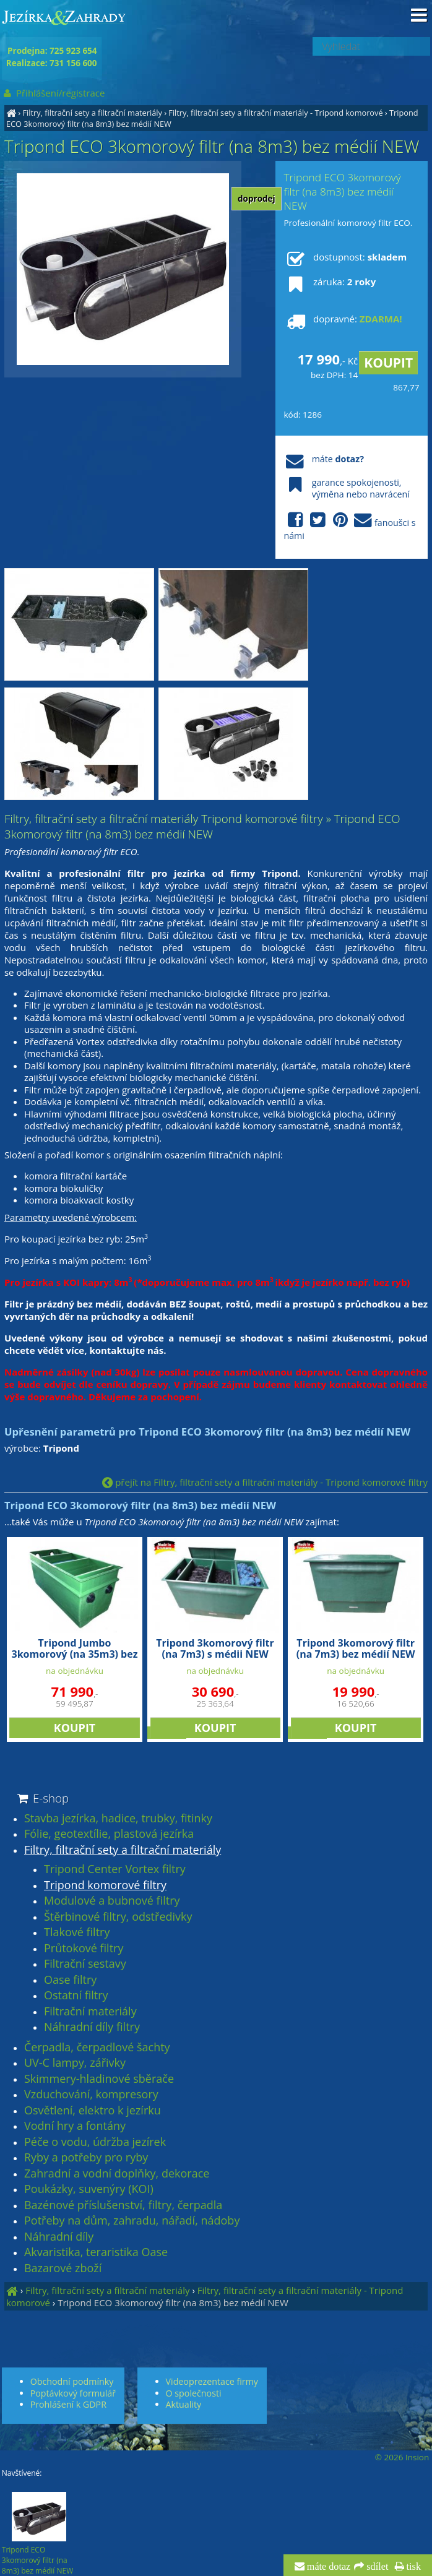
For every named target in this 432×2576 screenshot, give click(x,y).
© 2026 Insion (402, 2457)
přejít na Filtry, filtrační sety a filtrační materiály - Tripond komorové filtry (265, 1482)
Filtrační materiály (90, 2011)
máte (323, 459)
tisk (412, 2567)
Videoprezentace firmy (212, 2381)
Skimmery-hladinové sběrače (99, 2079)
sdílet (376, 2567)
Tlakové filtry (77, 1932)
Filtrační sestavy (85, 1964)
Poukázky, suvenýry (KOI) (88, 2189)
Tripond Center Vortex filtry (115, 1869)
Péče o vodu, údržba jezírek (95, 2142)
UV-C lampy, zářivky (75, 2063)
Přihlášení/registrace (53, 93)
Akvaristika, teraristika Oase (96, 2252)
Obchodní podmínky (72, 2381)
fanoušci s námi (349, 526)
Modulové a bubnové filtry (112, 1901)
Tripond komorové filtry (105, 1885)
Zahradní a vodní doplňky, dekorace (116, 2174)
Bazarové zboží (63, 2268)
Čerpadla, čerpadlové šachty (97, 2047)
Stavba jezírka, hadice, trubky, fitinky (118, 1818)
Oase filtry (70, 1980)
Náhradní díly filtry (92, 2027)
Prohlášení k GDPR (68, 2404)
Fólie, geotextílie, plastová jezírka (109, 1834)
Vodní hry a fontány (75, 2126)
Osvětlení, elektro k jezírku (92, 2110)
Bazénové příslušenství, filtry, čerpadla (123, 2205)
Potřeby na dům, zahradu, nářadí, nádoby (132, 2221)
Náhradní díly (58, 2237)
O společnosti (194, 2393)
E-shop (42, 1798)
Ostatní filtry (76, 1995)
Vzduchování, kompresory (91, 2094)
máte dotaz (328, 2567)
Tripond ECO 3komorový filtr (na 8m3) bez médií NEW (173, 2302)
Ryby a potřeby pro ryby (86, 2158)
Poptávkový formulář (73, 2393)
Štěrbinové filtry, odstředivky (118, 1917)
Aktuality (184, 2404)
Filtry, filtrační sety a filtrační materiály (92, 112)
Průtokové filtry (83, 1948)
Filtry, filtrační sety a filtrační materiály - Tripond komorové (275, 112)
